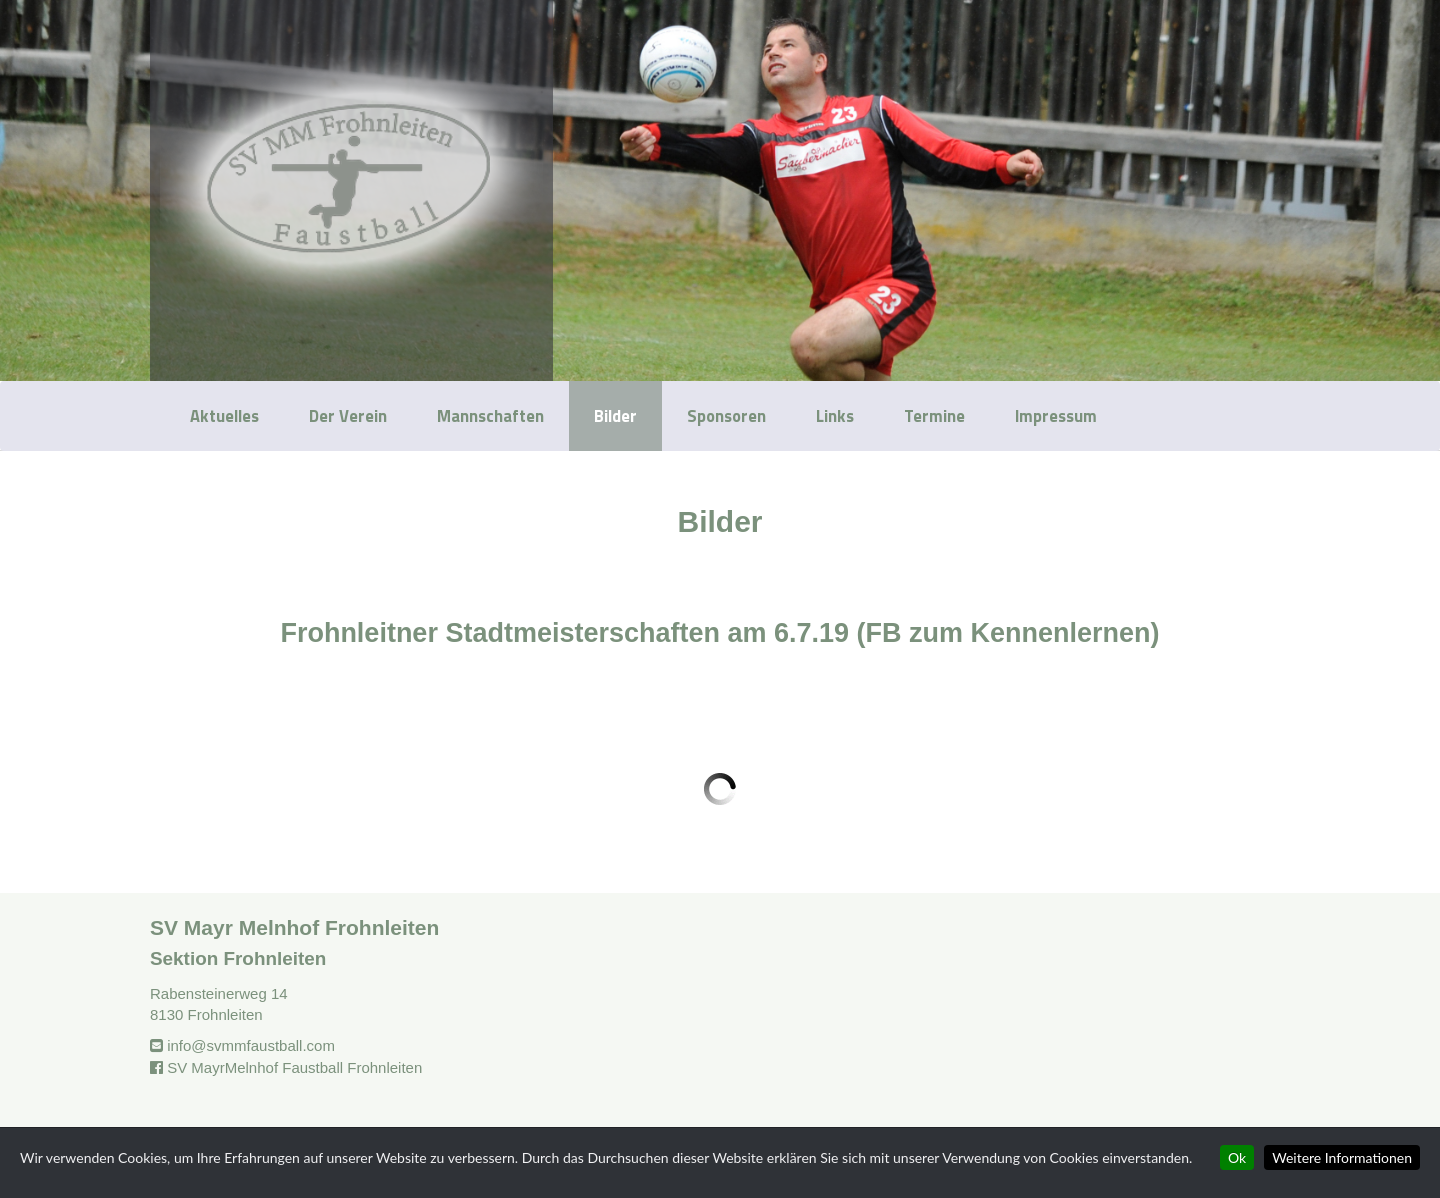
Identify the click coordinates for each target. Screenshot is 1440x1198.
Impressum (1056, 415)
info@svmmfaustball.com (251, 1045)
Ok (1237, 1157)
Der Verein (348, 415)
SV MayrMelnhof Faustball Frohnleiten (294, 1067)
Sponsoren (726, 415)
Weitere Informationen (1342, 1157)
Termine (934, 415)
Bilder (615, 415)
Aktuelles (224, 415)
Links (835, 415)
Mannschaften (490, 415)
